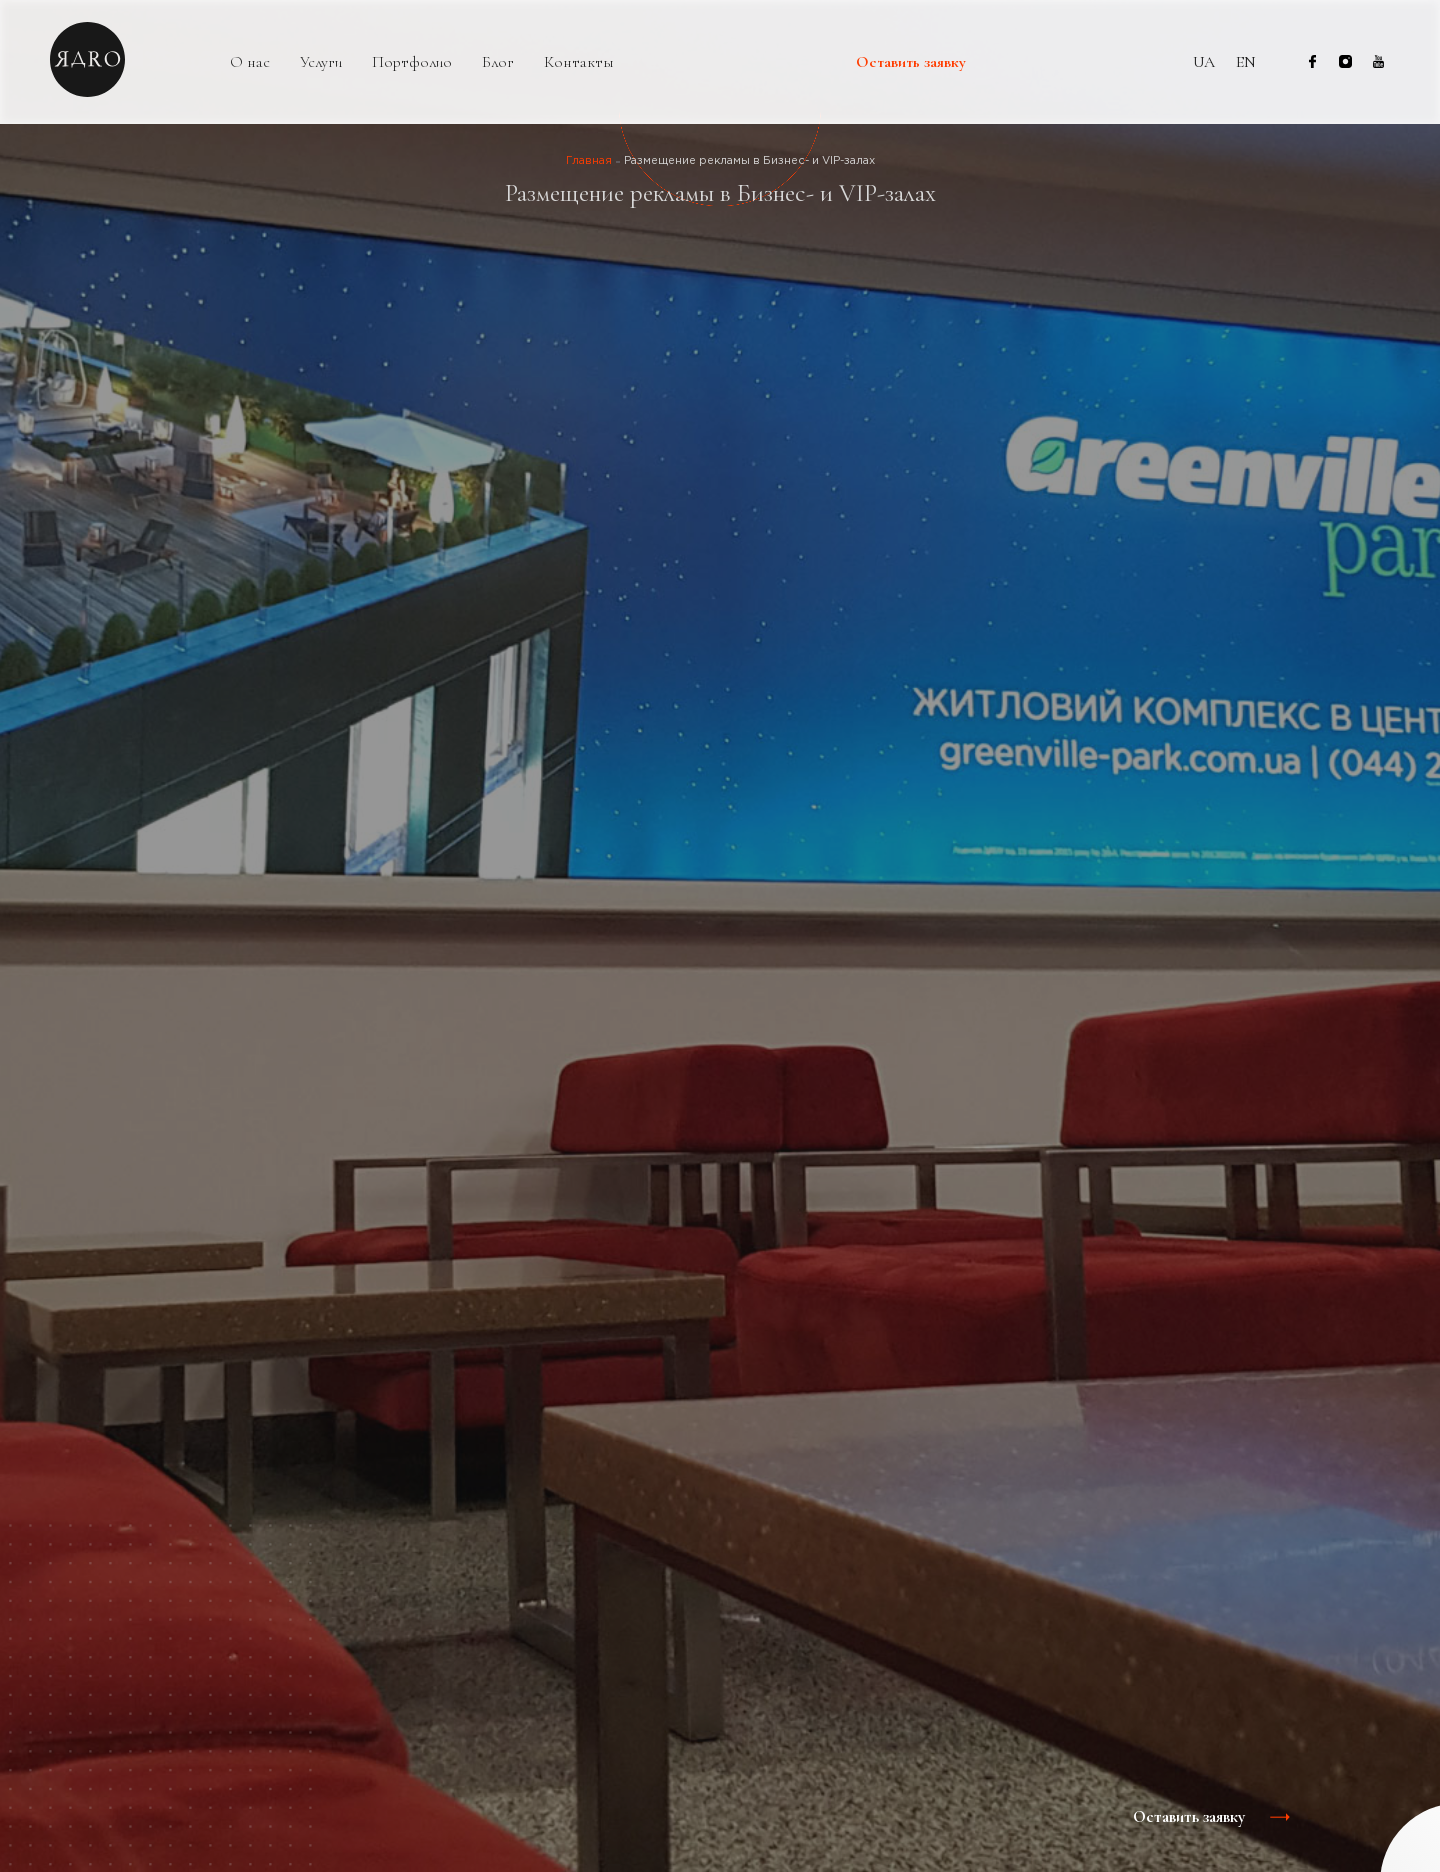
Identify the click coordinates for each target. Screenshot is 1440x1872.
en (1246, 62)
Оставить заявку (911, 63)
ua (1204, 62)
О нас (250, 62)
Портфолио (412, 62)
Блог (498, 62)
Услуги (321, 62)
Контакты (579, 62)
